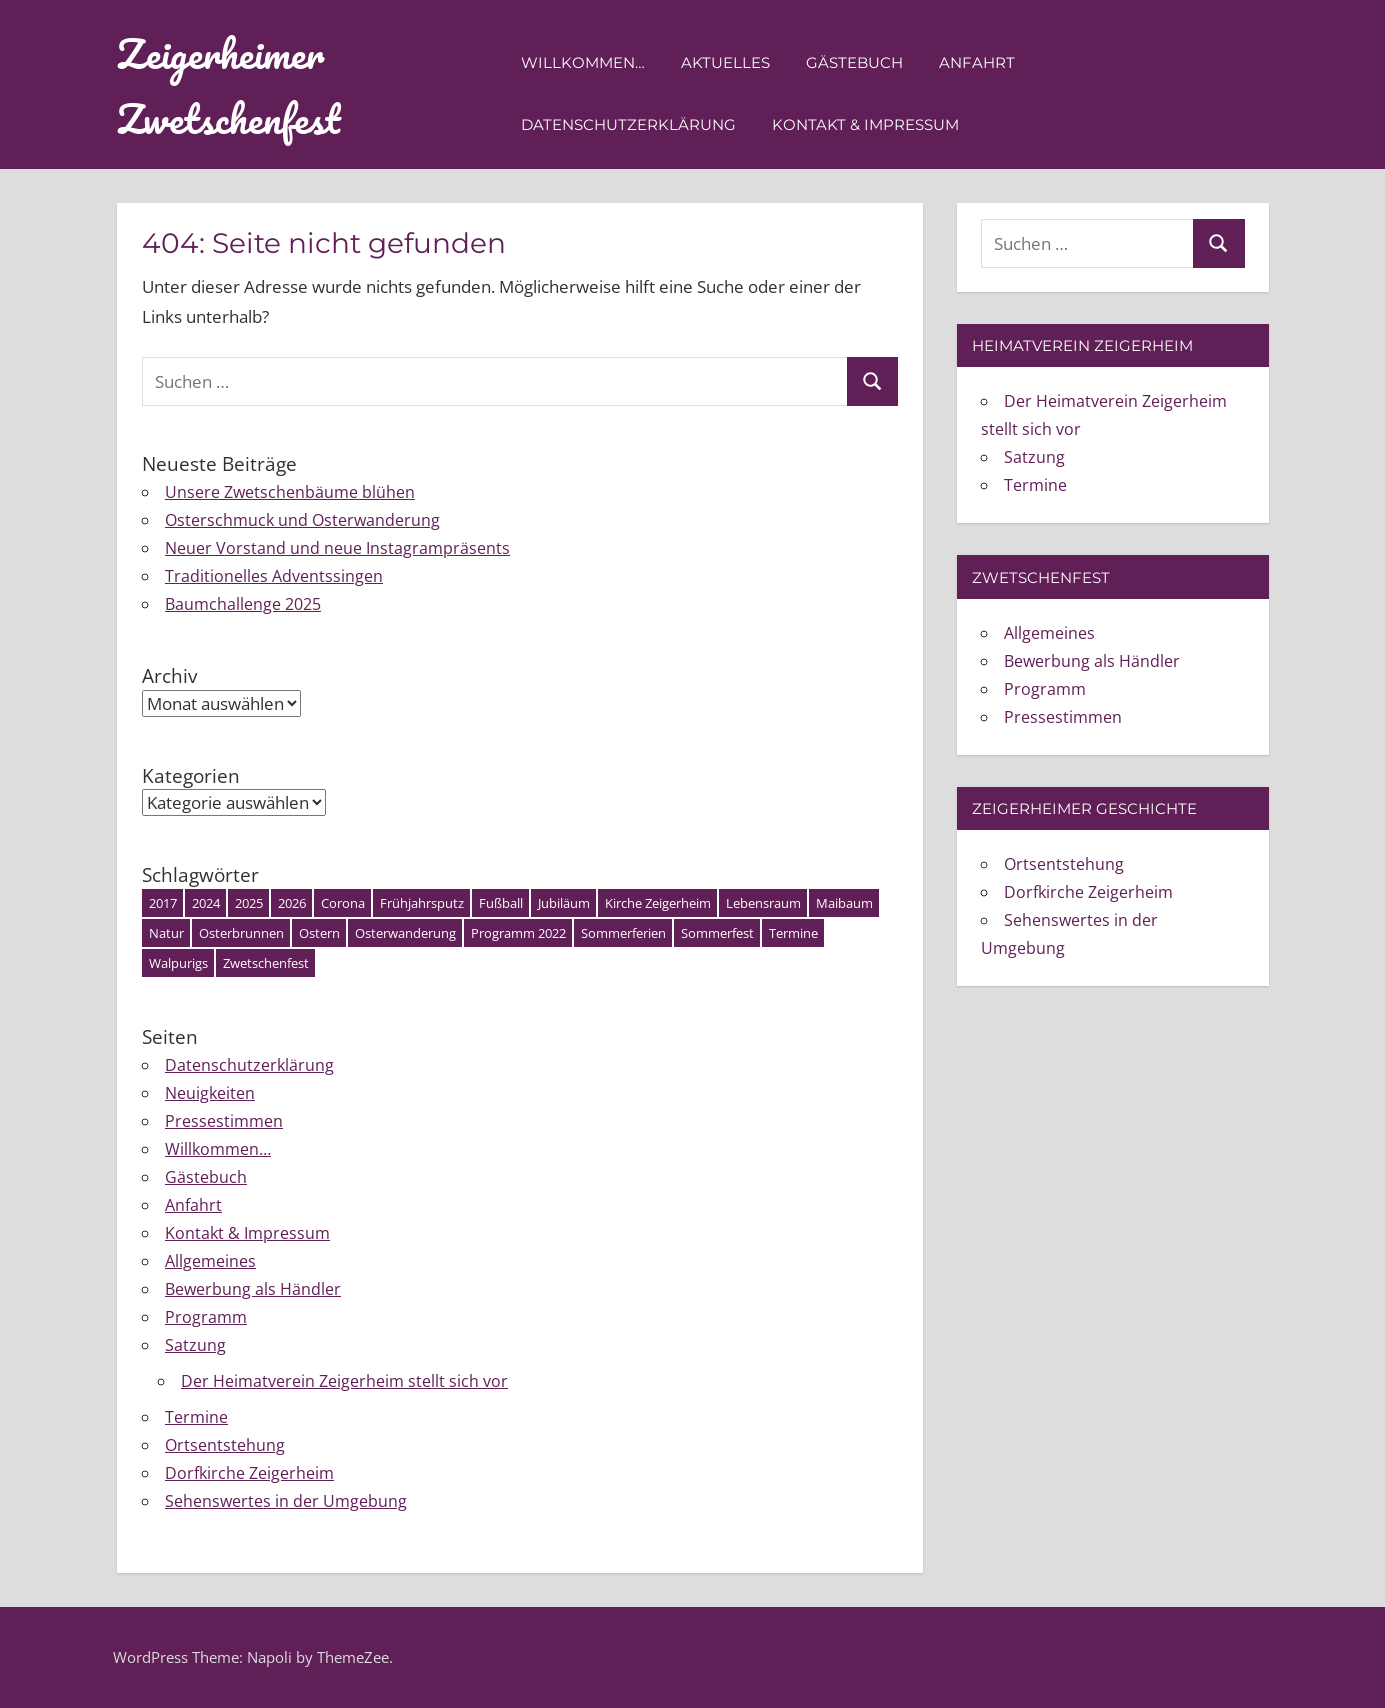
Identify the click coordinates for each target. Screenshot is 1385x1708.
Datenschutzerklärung (628, 124)
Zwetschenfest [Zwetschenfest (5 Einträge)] (266, 963)
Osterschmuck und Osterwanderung (302, 520)
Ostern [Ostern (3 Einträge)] (319, 933)
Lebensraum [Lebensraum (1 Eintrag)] (763, 903)
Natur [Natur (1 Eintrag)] (166, 933)
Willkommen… (583, 62)
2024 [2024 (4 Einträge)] (206, 903)
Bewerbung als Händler (253, 1289)
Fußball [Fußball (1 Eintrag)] (501, 903)
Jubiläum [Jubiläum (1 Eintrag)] (564, 903)
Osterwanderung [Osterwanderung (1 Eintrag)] (405, 933)
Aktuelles (725, 62)
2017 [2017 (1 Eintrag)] (163, 903)
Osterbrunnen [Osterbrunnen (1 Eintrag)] (241, 933)
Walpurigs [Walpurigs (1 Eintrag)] (178, 963)
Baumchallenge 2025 (243, 604)
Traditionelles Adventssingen (274, 576)
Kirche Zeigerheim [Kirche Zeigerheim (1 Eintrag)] (658, 903)
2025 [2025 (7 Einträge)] (249, 903)
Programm (206, 1317)
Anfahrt (977, 62)
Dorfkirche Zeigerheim (249, 1473)
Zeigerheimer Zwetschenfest (228, 85)
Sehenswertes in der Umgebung (286, 1501)
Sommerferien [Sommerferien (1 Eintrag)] (623, 933)
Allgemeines (210, 1261)
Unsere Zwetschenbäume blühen (290, 492)
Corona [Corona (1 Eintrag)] (343, 903)
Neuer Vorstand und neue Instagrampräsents (337, 548)
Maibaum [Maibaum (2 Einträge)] (844, 903)
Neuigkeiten (210, 1093)
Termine (196, 1417)
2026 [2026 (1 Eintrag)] (292, 903)
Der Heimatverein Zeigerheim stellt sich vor (344, 1381)
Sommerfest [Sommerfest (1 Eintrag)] (717, 933)
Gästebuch (854, 62)
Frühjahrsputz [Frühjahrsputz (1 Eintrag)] (422, 903)
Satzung (195, 1345)
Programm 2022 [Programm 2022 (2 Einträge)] (518, 933)
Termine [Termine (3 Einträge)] (793, 933)
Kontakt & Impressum (865, 124)
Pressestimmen (224, 1121)
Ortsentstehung (225, 1445)
